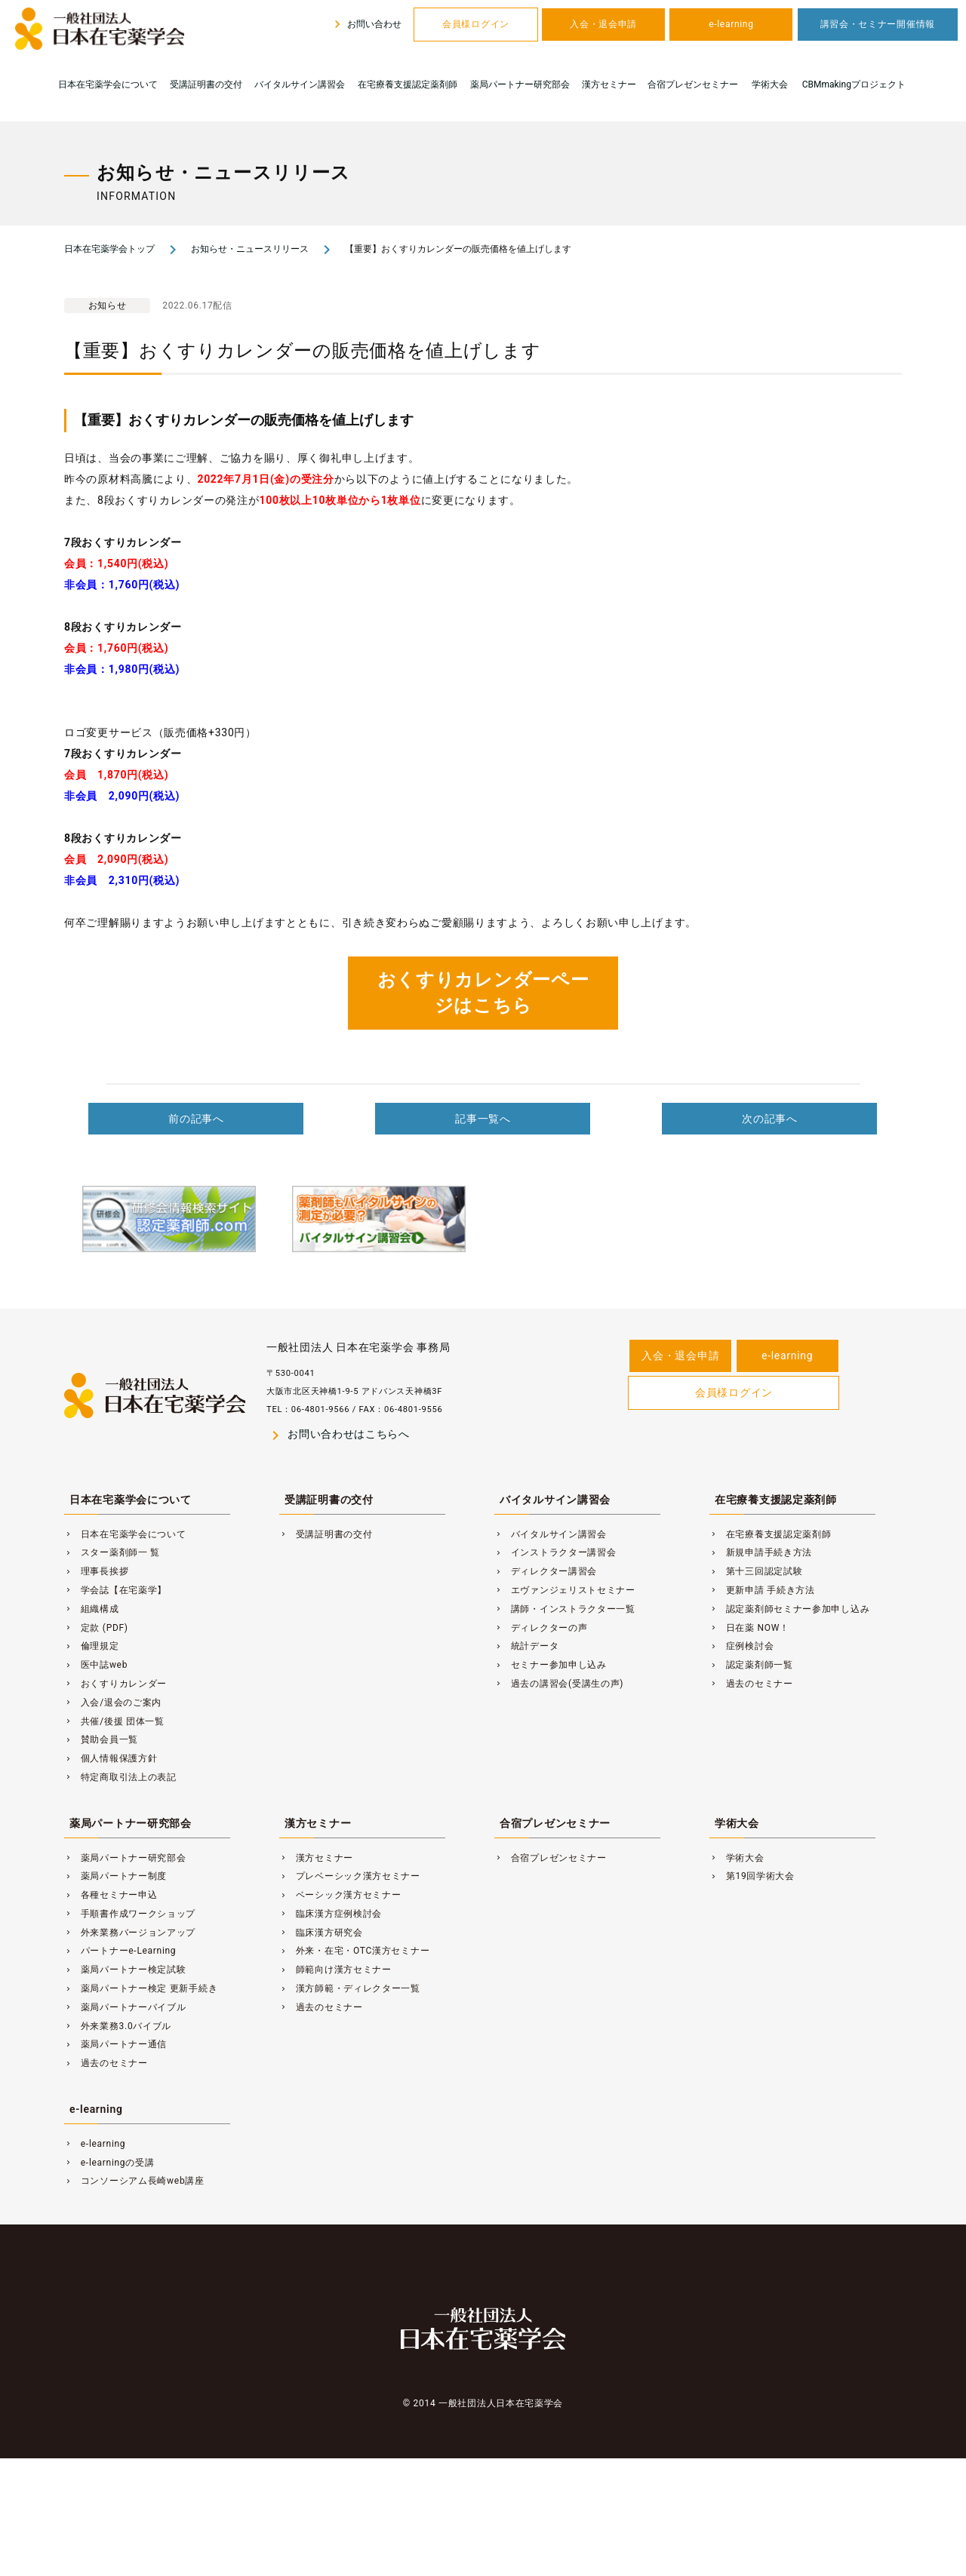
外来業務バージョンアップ (129, 1932)
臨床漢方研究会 (321, 1932)
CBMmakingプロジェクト (854, 84)
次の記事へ (770, 1119)
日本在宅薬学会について (108, 84)
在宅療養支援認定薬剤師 (407, 84)
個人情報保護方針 (110, 1758)
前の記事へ (196, 1119)
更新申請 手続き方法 (762, 1590)
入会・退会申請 (603, 24)
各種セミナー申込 (110, 1895)
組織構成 (91, 1609)
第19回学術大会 (752, 1876)
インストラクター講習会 (555, 1552)
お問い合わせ (365, 24)
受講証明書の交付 (206, 84)
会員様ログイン (475, 24)
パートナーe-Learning (120, 1950)
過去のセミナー (751, 1683)
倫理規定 (91, 1646)
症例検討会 (741, 1646)
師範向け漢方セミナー (335, 1969)
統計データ (526, 1646)
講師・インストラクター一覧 (564, 1609)
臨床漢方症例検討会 (330, 1913)
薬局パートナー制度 (115, 1876)
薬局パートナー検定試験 (125, 1969)
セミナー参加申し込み (550, 1665)
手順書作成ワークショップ (129, 1913)
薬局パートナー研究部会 (520, 84)
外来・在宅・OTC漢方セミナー (354, 1950)
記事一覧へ (483, 1119)
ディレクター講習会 (545, 1571)
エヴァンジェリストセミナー (564, 1590)
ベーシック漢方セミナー (340, 1895)
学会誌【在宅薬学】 (115, 1590)
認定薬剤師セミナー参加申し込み (789, 1609)
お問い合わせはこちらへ (338, 1435)
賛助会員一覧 (101, 1739)
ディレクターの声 (540, 1628)
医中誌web (96, 1665)
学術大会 (770, 84)
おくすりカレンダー (115, 1683)
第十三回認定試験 (755, 1571)
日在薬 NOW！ (749, 1628)
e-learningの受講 (109, 2162)
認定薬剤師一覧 (751, 1665)
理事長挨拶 (96, 1571)
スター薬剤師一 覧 (112, 1552)
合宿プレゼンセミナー (693, 84)
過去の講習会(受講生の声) (558, 1683)
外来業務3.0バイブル (117, 2026)
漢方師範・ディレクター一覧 (349, 1988)
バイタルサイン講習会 (299, 84)
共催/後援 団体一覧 (114, 1721)
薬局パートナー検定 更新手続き (140, 1988)
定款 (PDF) (96, 1628)
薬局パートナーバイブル (125, 2007)
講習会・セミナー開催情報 (877, 24)
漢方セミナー (609, 84)
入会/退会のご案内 (113, 1702)
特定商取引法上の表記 (120, 1777)
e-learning (731, 24)
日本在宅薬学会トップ (109, 249)
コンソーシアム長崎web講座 (134, 2180)
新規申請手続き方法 (760, 1552)
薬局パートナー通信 (115, 2044)
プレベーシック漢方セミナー (349, 1876)
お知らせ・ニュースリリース (250, 249)
